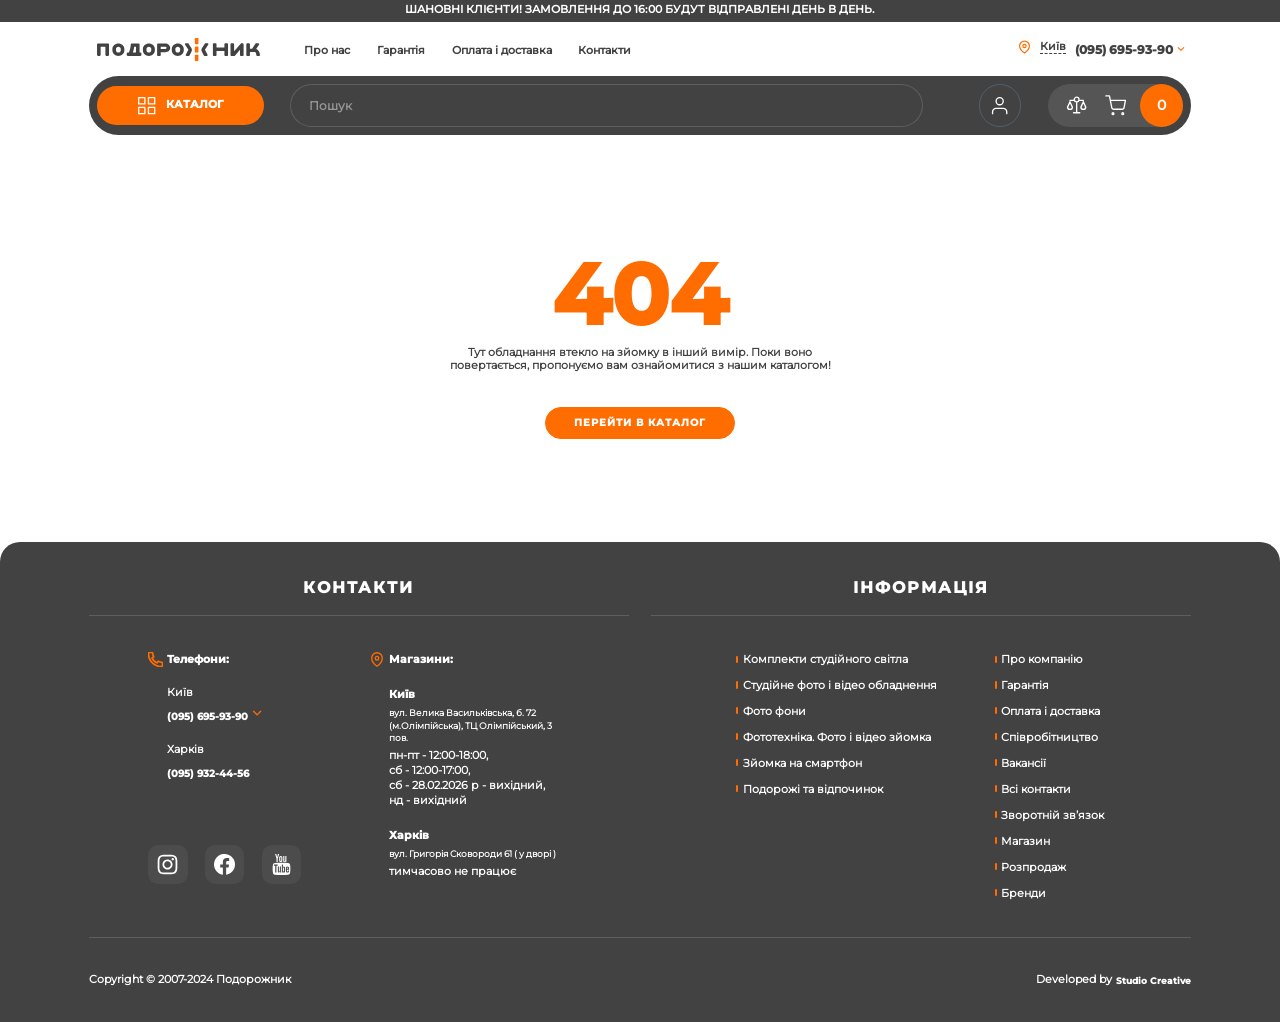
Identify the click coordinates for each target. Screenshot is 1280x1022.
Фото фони (774, 708)
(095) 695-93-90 (216, 712)
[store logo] (195, 49)
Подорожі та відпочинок (813, 786)
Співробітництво (1049, 734)
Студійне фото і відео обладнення (840, 682)
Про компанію (1042, 656)
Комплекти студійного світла (825, 656)
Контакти (637, 51)
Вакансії (1023, 760)
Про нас (360, 51)
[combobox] (622, 105)
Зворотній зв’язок (1052, 812)
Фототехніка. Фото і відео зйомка (837, 734)
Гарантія (434, 51)
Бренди (1023, 889)
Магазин (1025, 838)
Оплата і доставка (534, 51)
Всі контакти (1036, 786)
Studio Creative (1146, 980)
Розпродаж (1033, 863)
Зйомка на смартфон (802, 760)
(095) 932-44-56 (215, 769)
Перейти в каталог (639, 425)
